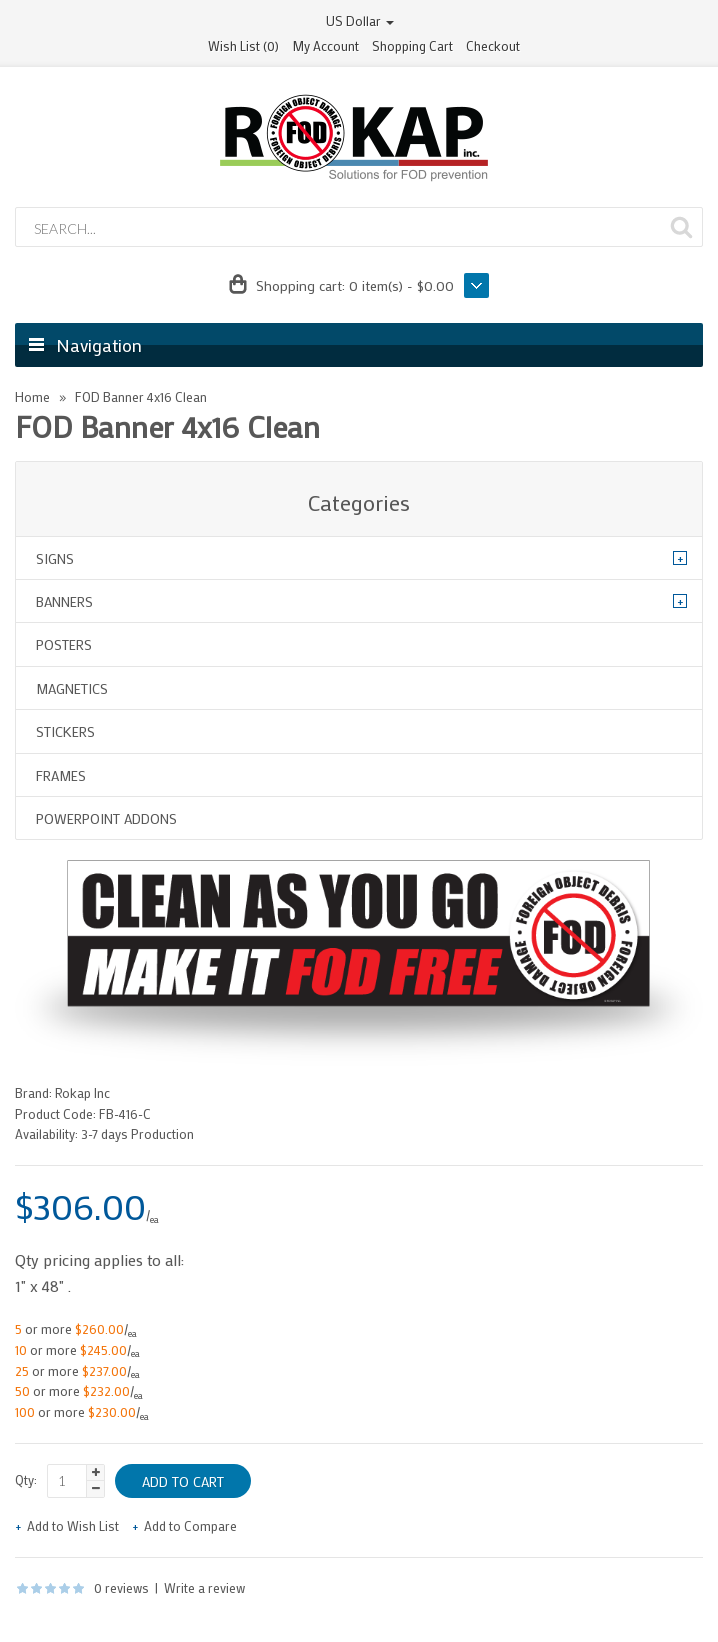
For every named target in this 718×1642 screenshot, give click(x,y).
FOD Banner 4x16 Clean (141, 396)
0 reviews (121, 1587)
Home (32, 396)
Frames (61, 775)
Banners (64, 601)
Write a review (204, 1587)
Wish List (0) (243, 45)
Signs (55, 558)
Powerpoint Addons (106, 818)
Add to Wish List (73, 1525)
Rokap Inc (82, 1092)
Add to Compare (190, 1525)
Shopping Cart (412, 45)
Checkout (493, 45)
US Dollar (360, 20)
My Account (325, 45)
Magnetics (72, 688)
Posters (64, 644)
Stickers (65, 731)
